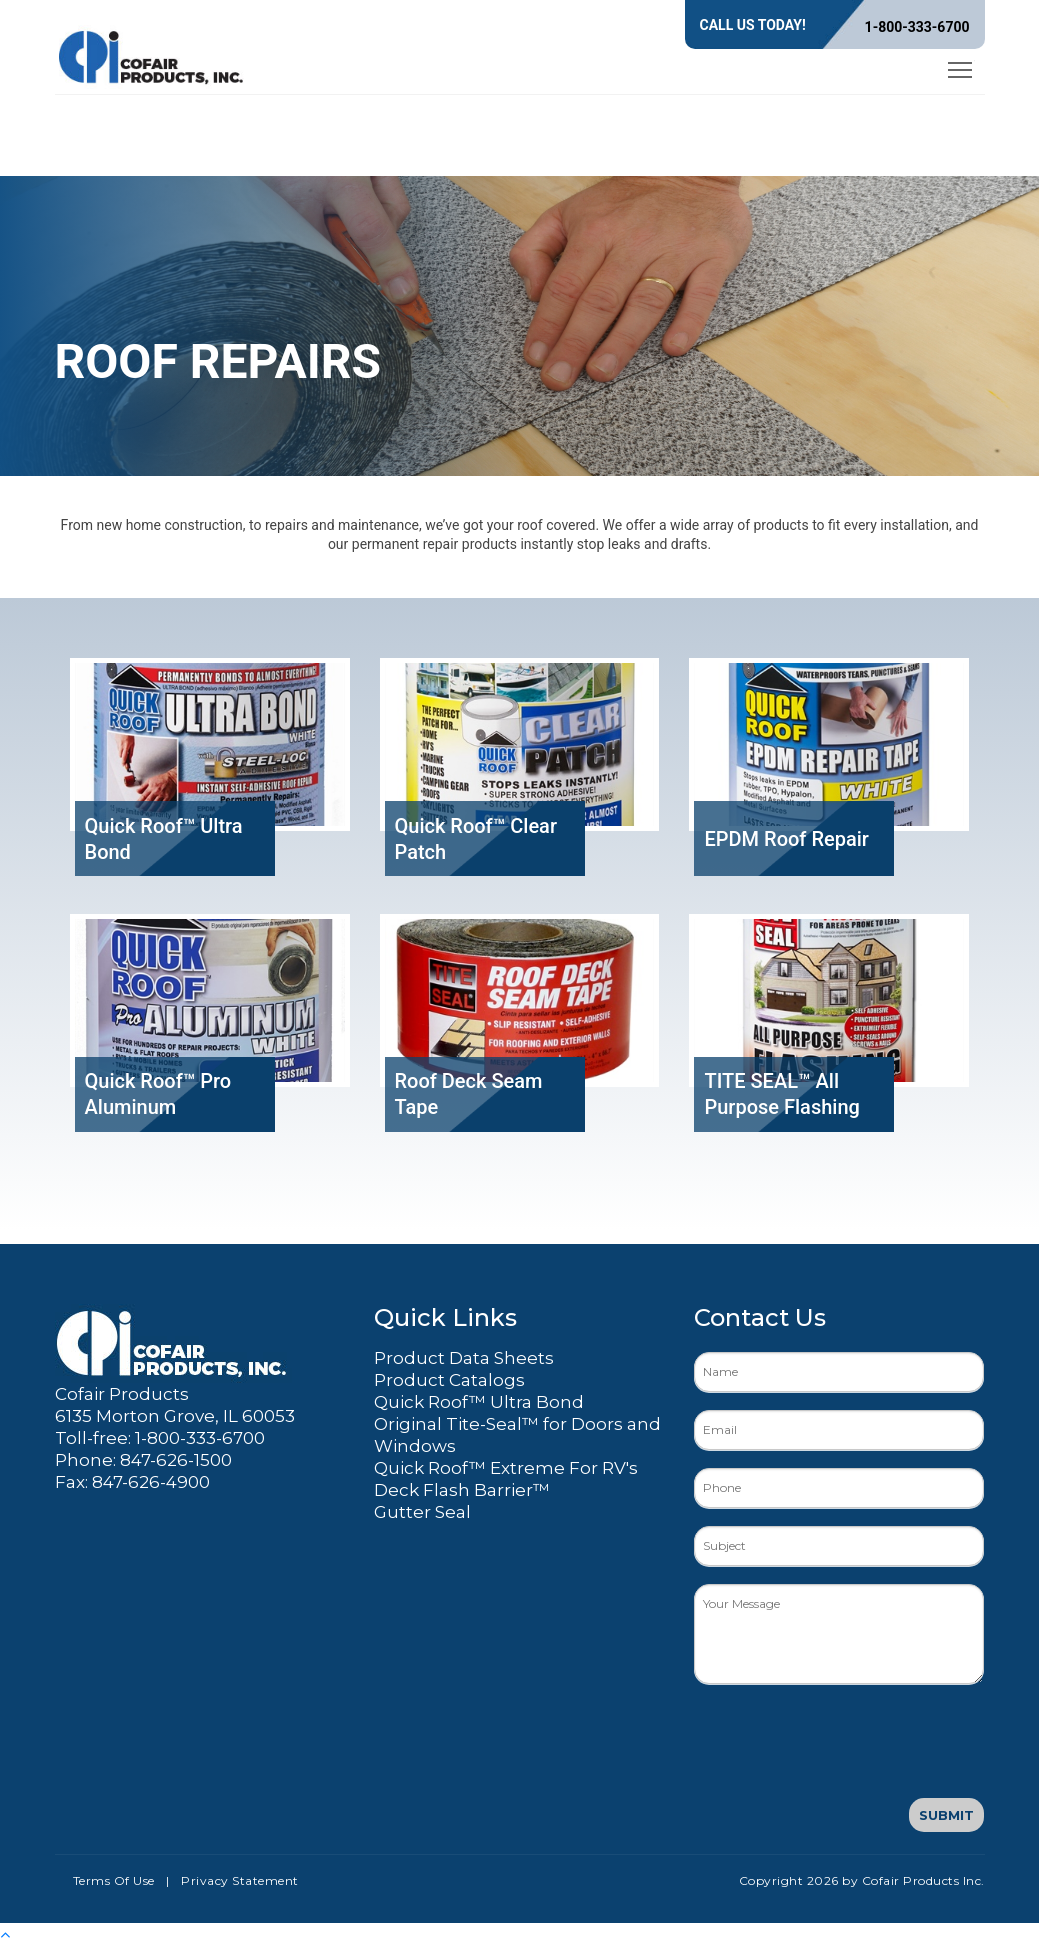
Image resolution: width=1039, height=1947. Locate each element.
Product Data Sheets (464, 1358)
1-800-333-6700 (917, 27)
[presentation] (846, 1741)
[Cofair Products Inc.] (152, 54)
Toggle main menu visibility (961, 66)
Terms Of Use (114, 1880)
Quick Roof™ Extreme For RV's (506, 1468)
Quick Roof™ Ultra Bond (479, 1402)
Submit (946, 1815)
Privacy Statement (240, 1880)
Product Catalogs (449, 1380)
